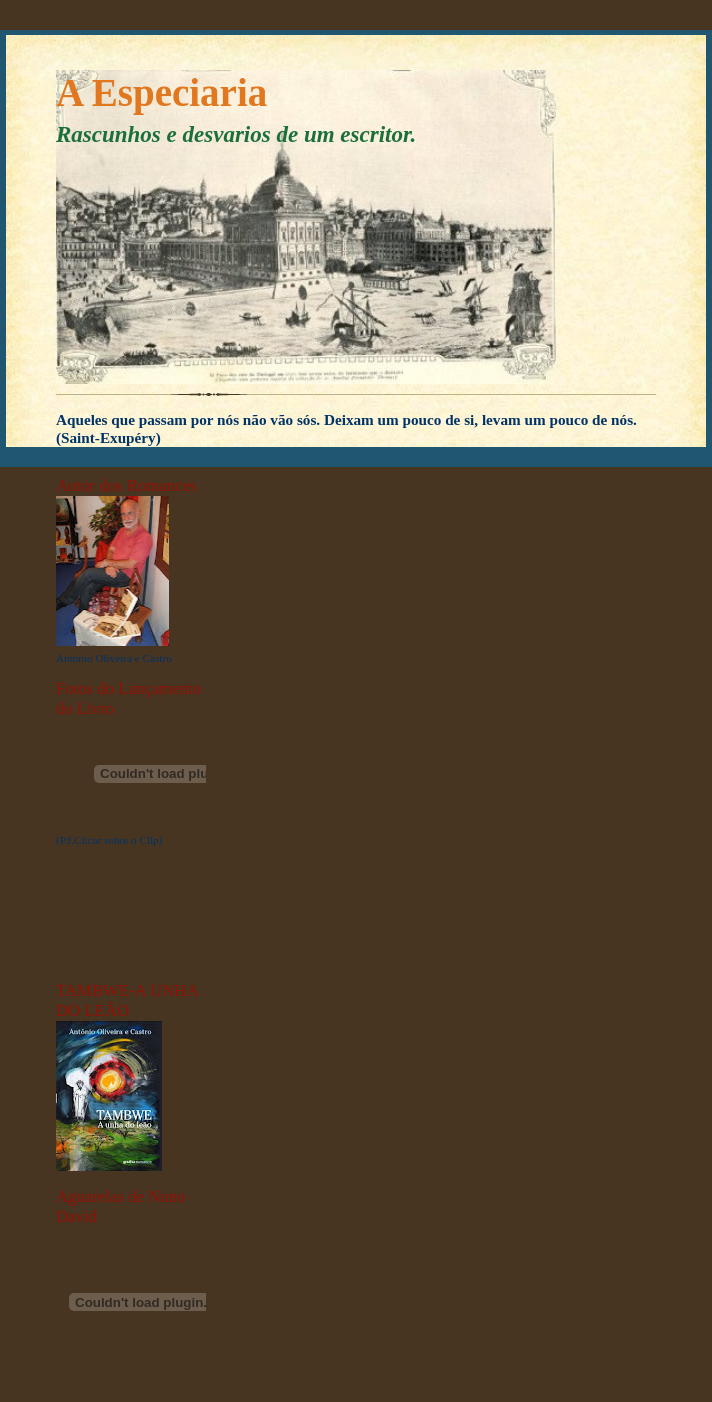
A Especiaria (161, 92)
